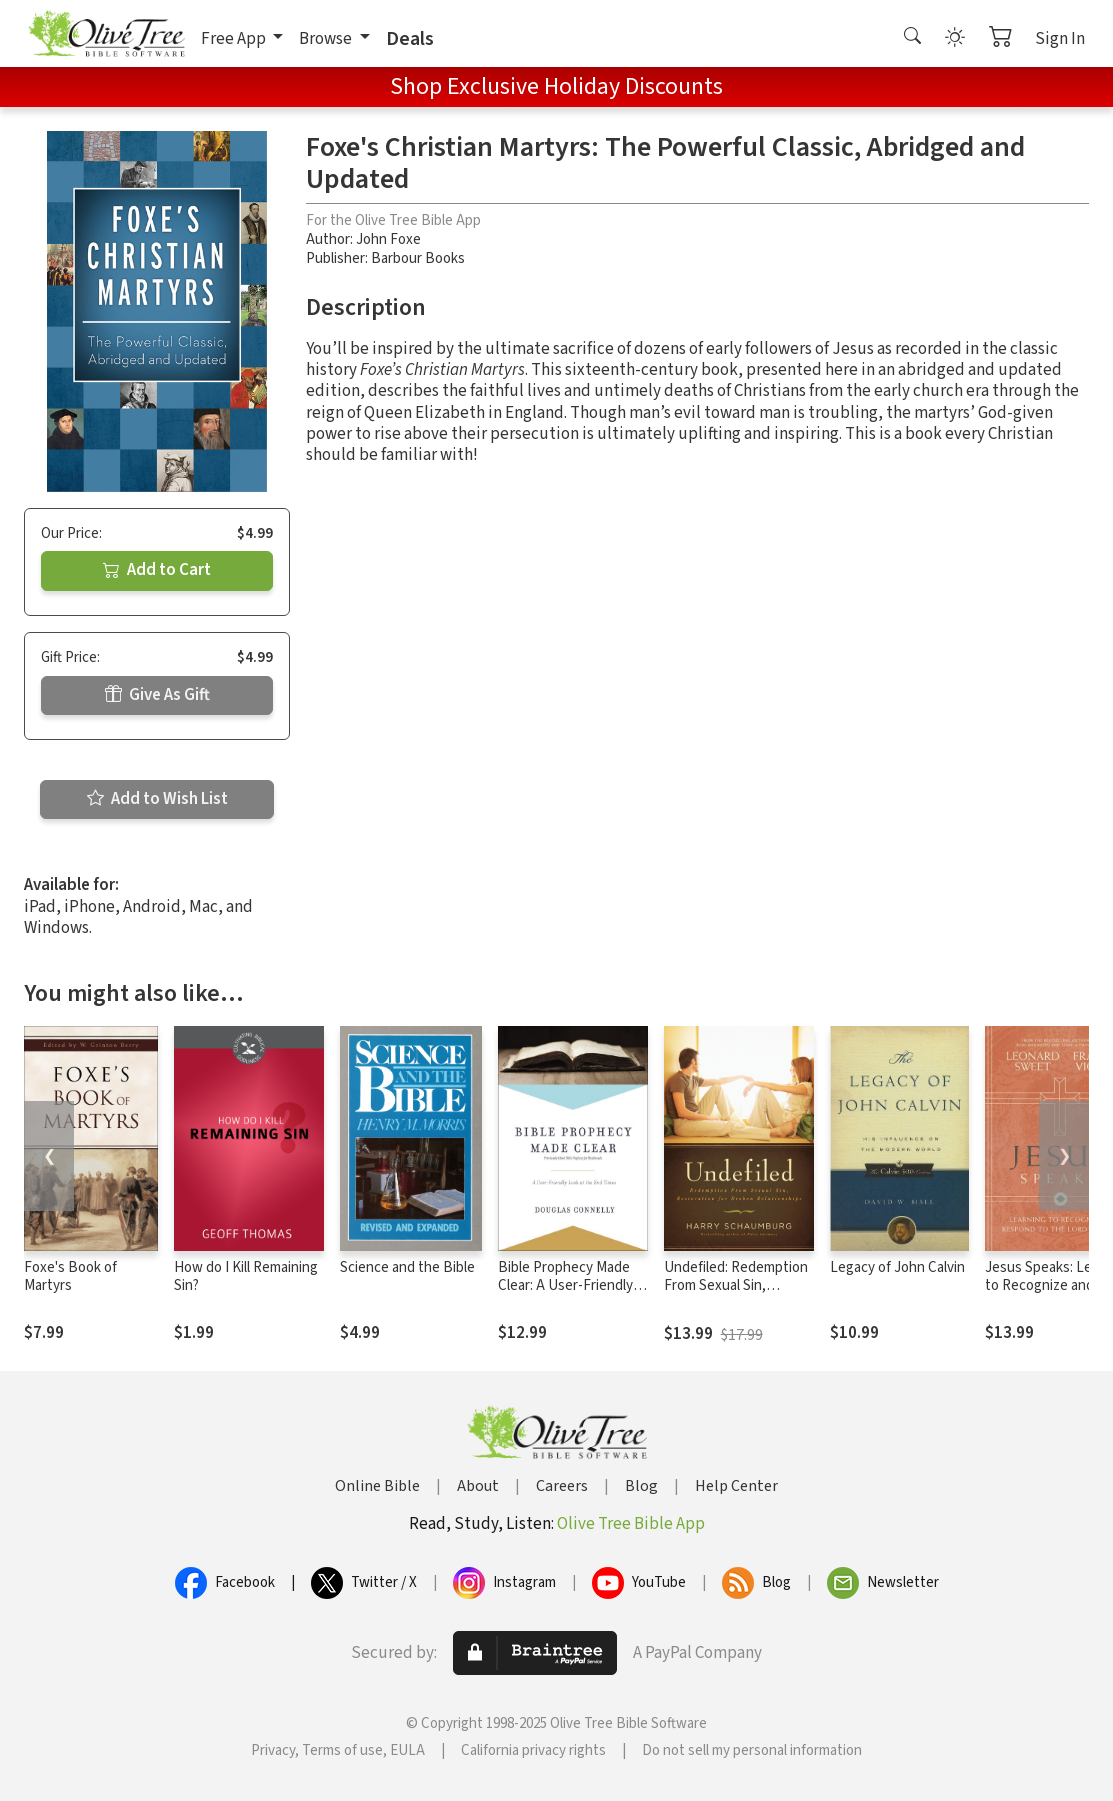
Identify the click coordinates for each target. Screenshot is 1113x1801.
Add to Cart (157, 570)
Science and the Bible (407, 1267)
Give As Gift (157, 695)
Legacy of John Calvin (897, 1267)
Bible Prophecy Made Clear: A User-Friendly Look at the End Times (568, 1286)
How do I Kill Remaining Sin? (246, 1277)
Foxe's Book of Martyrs (70, 1277)
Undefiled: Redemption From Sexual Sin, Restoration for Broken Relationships (736, 1296)
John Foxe (388, 239)
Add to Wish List (157, 799)
